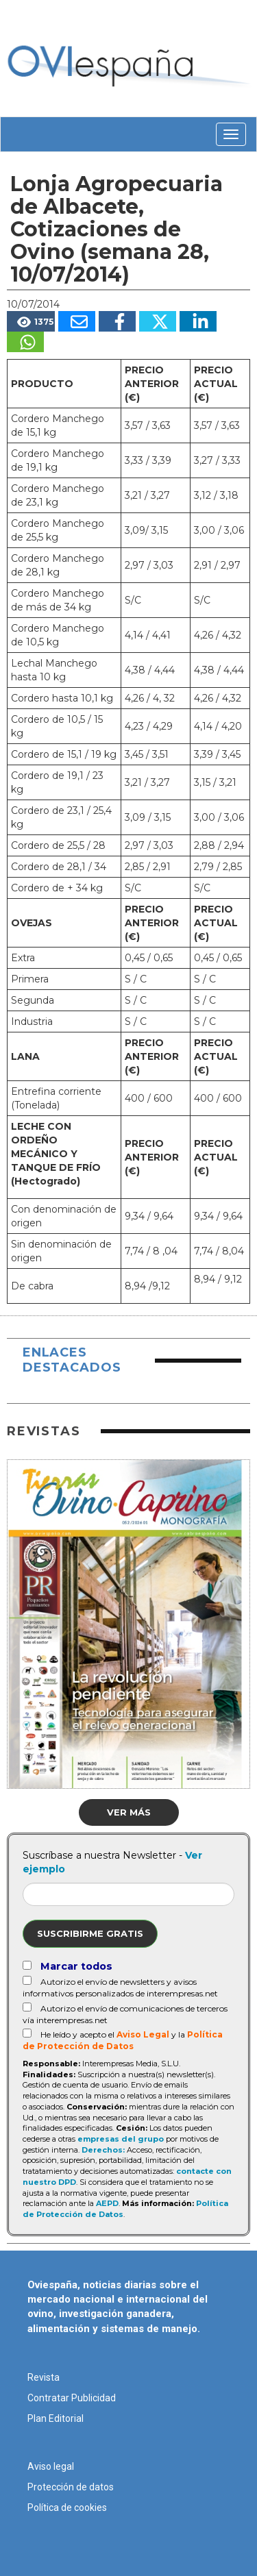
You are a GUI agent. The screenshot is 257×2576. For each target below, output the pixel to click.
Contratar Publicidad (71, 2397)
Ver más (129, 1812)
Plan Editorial (55, 2418)
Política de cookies (67, 2507)
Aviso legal (50, 2466)
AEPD (107, 2203)
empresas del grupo (120, 2139)
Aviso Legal (143, 2034)
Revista (43, 2377)
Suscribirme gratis (90, 1933)
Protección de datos (70, 2486)
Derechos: (103, 2150)
